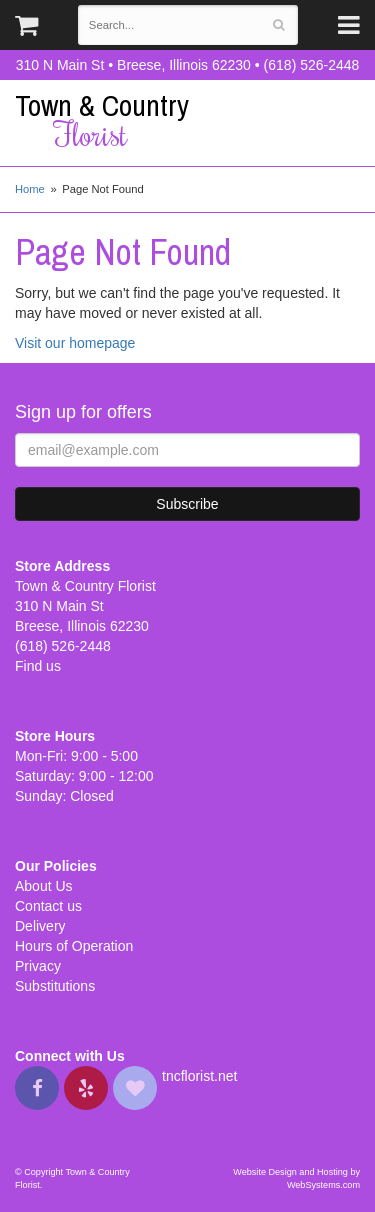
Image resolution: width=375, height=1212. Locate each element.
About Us (44, 886)
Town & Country (187, 120)
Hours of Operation (74, 946)
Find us (38, 666)
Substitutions (55, 986)
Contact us (48, 906)
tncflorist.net (199, 1076)
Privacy (38, 966)
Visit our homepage (75, 343)
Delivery (40, 926)
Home (30, 189)
